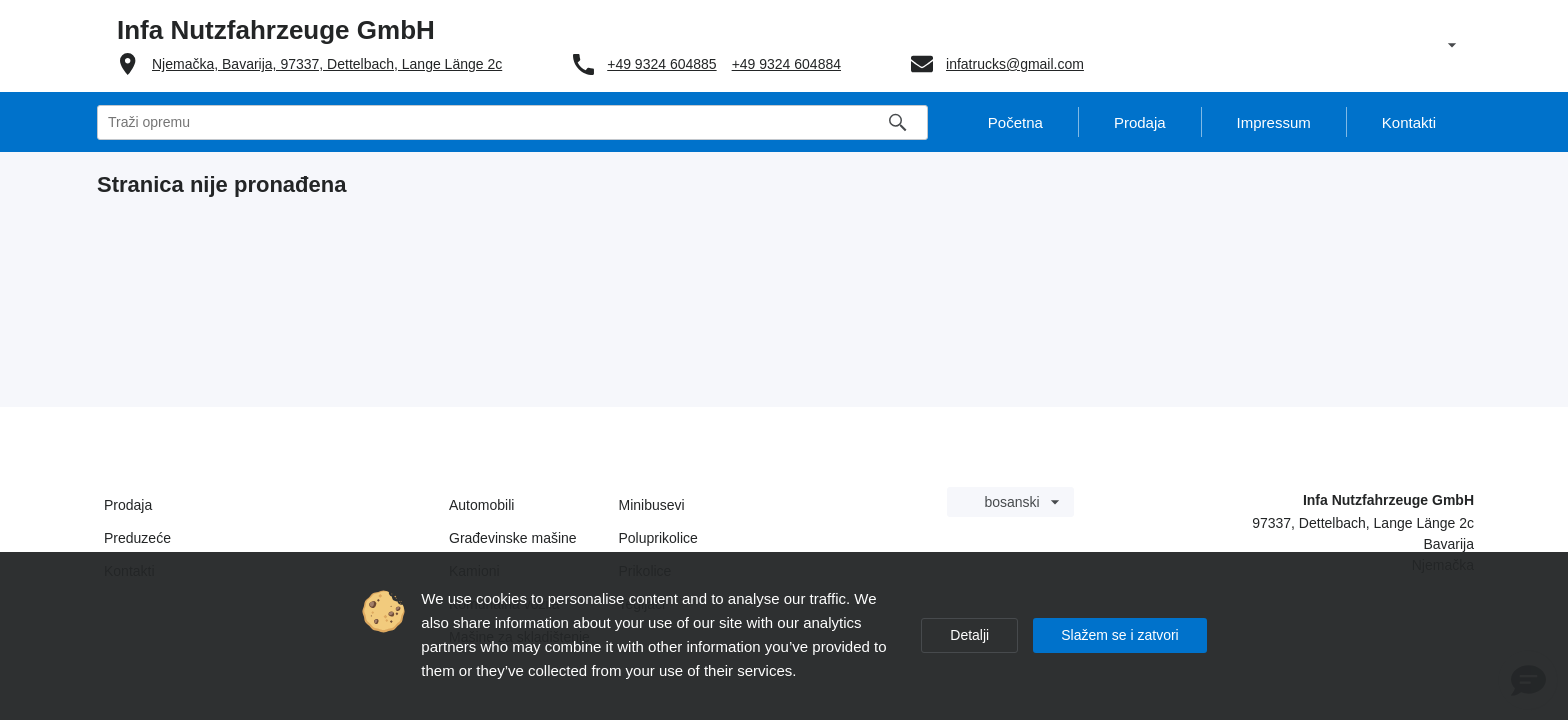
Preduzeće (137, 538)
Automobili (481, 505)
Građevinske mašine (513, 538)
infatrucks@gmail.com (1015, 64)
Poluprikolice (658, 538)
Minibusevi (652, 505)
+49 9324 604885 (661, 64)
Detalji (969, 635)
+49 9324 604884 (786, 64)
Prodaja (128, 505)
